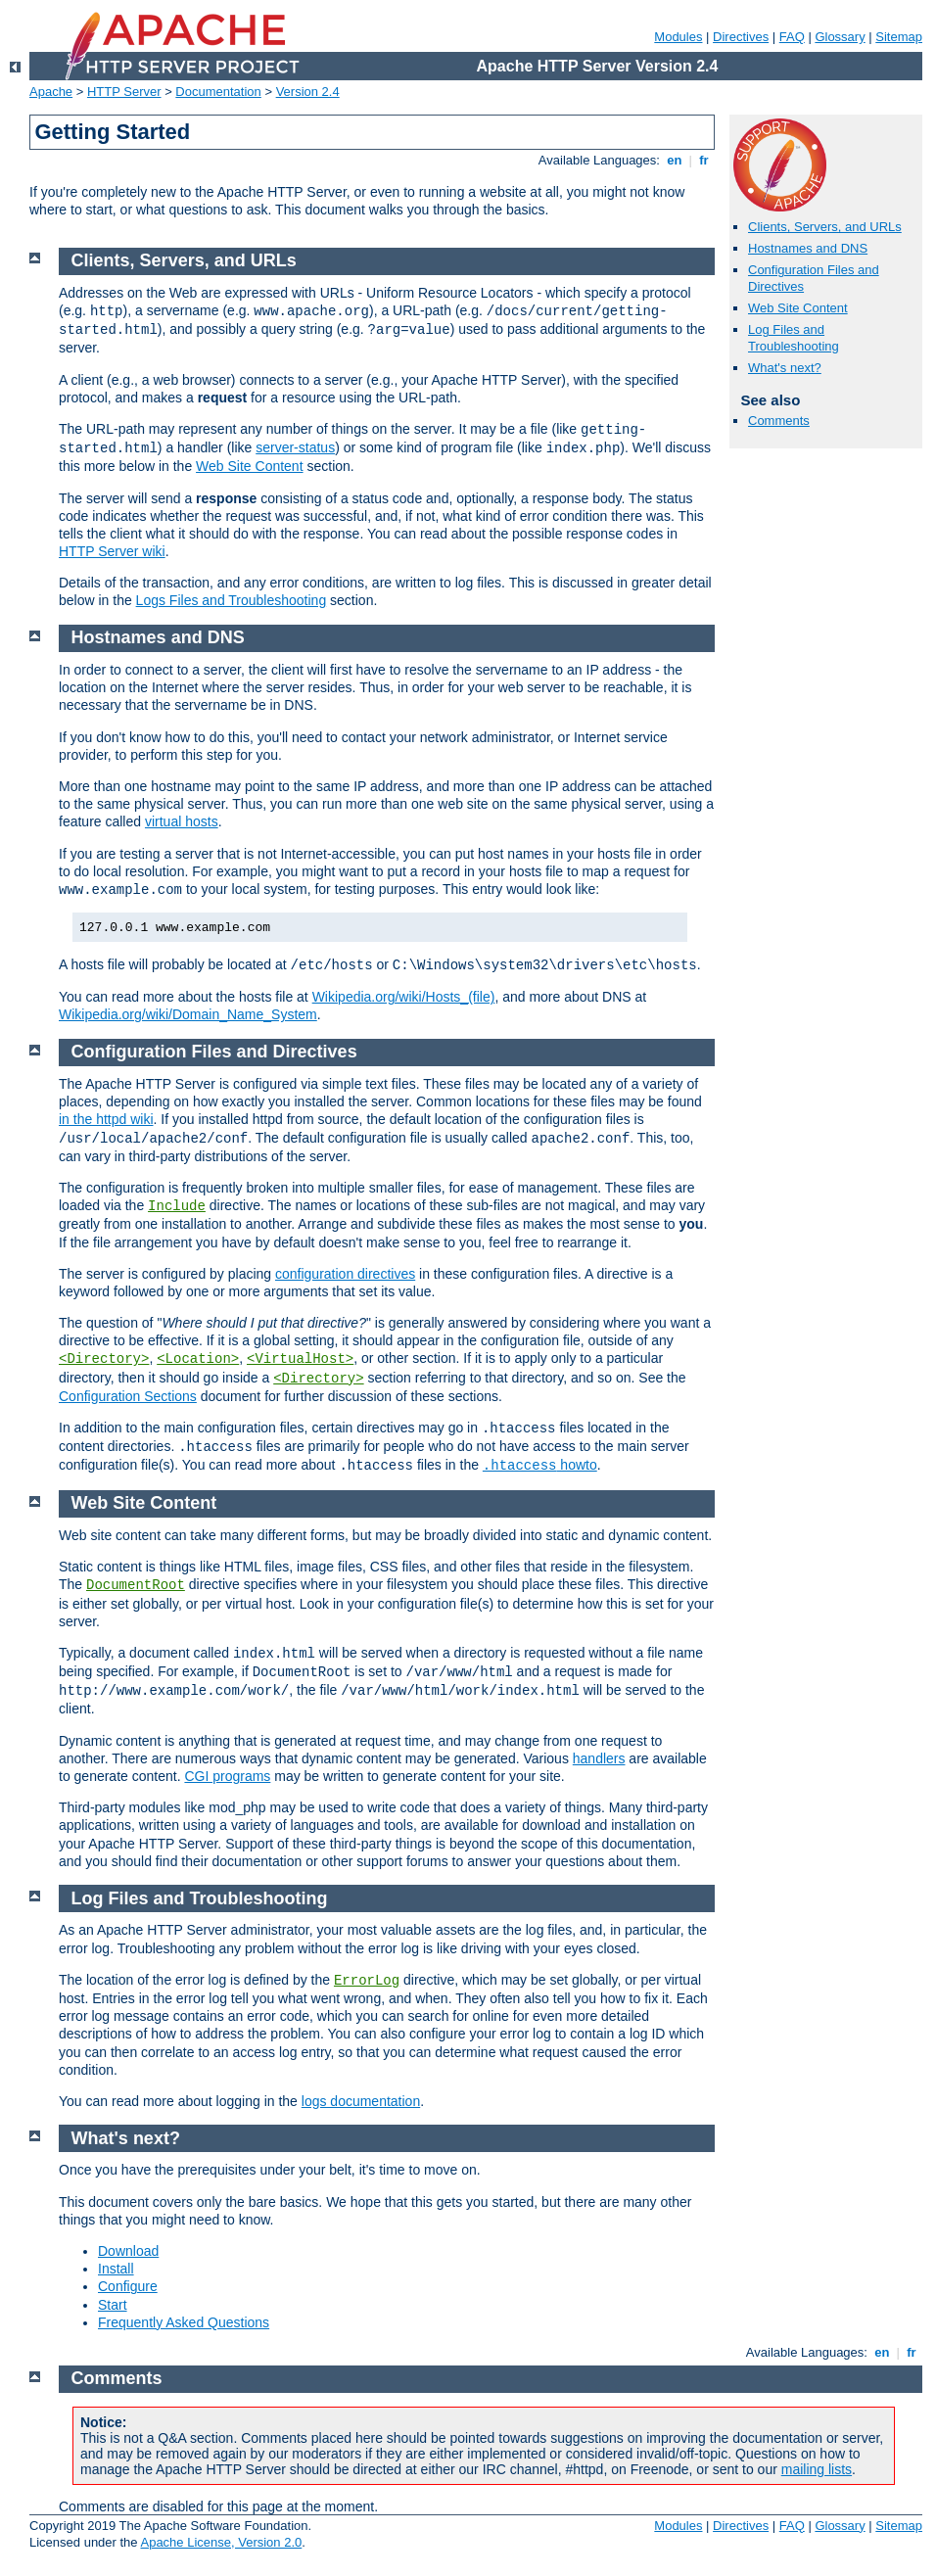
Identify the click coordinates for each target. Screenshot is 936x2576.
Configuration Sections (128, 1396)
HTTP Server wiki (112, 551)
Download (128, 2251)
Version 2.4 (308, 91)
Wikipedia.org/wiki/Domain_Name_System (188, 1014)
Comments (779, 420)
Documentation (217, 91)
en (674, 160)
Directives (741, 36)
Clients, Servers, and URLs (825, 226)
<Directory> (104, 1359)
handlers (599, 1758)
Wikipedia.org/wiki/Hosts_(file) (403, 997)
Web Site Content (798, 308)
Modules (678, 36)
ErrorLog (366, 1981)
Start (112, 2305)
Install (116, 2268)
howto (540, 1465)
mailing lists (816, 2469)
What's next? (784, 367)
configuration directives (345, 1274)
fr (704, 160)
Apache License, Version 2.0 (221, 2542)
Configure (128, 2286)
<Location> (198, 1359)
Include (177, 1206)
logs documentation (361, 2101)
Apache (50, 91)
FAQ (792, 36)
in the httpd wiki (106, 1119)
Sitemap (898, 36)
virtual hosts (181, 821)
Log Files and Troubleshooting (793, 337)
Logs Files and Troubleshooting (231, 600)
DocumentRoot (135, 1585)
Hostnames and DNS (807, 248)
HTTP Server (124, 91)
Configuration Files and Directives (214, 1051)
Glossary (840, 36)
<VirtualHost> (300, 1359)
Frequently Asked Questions (183, 2322)
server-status (295, 447)
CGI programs (227, 1776)
